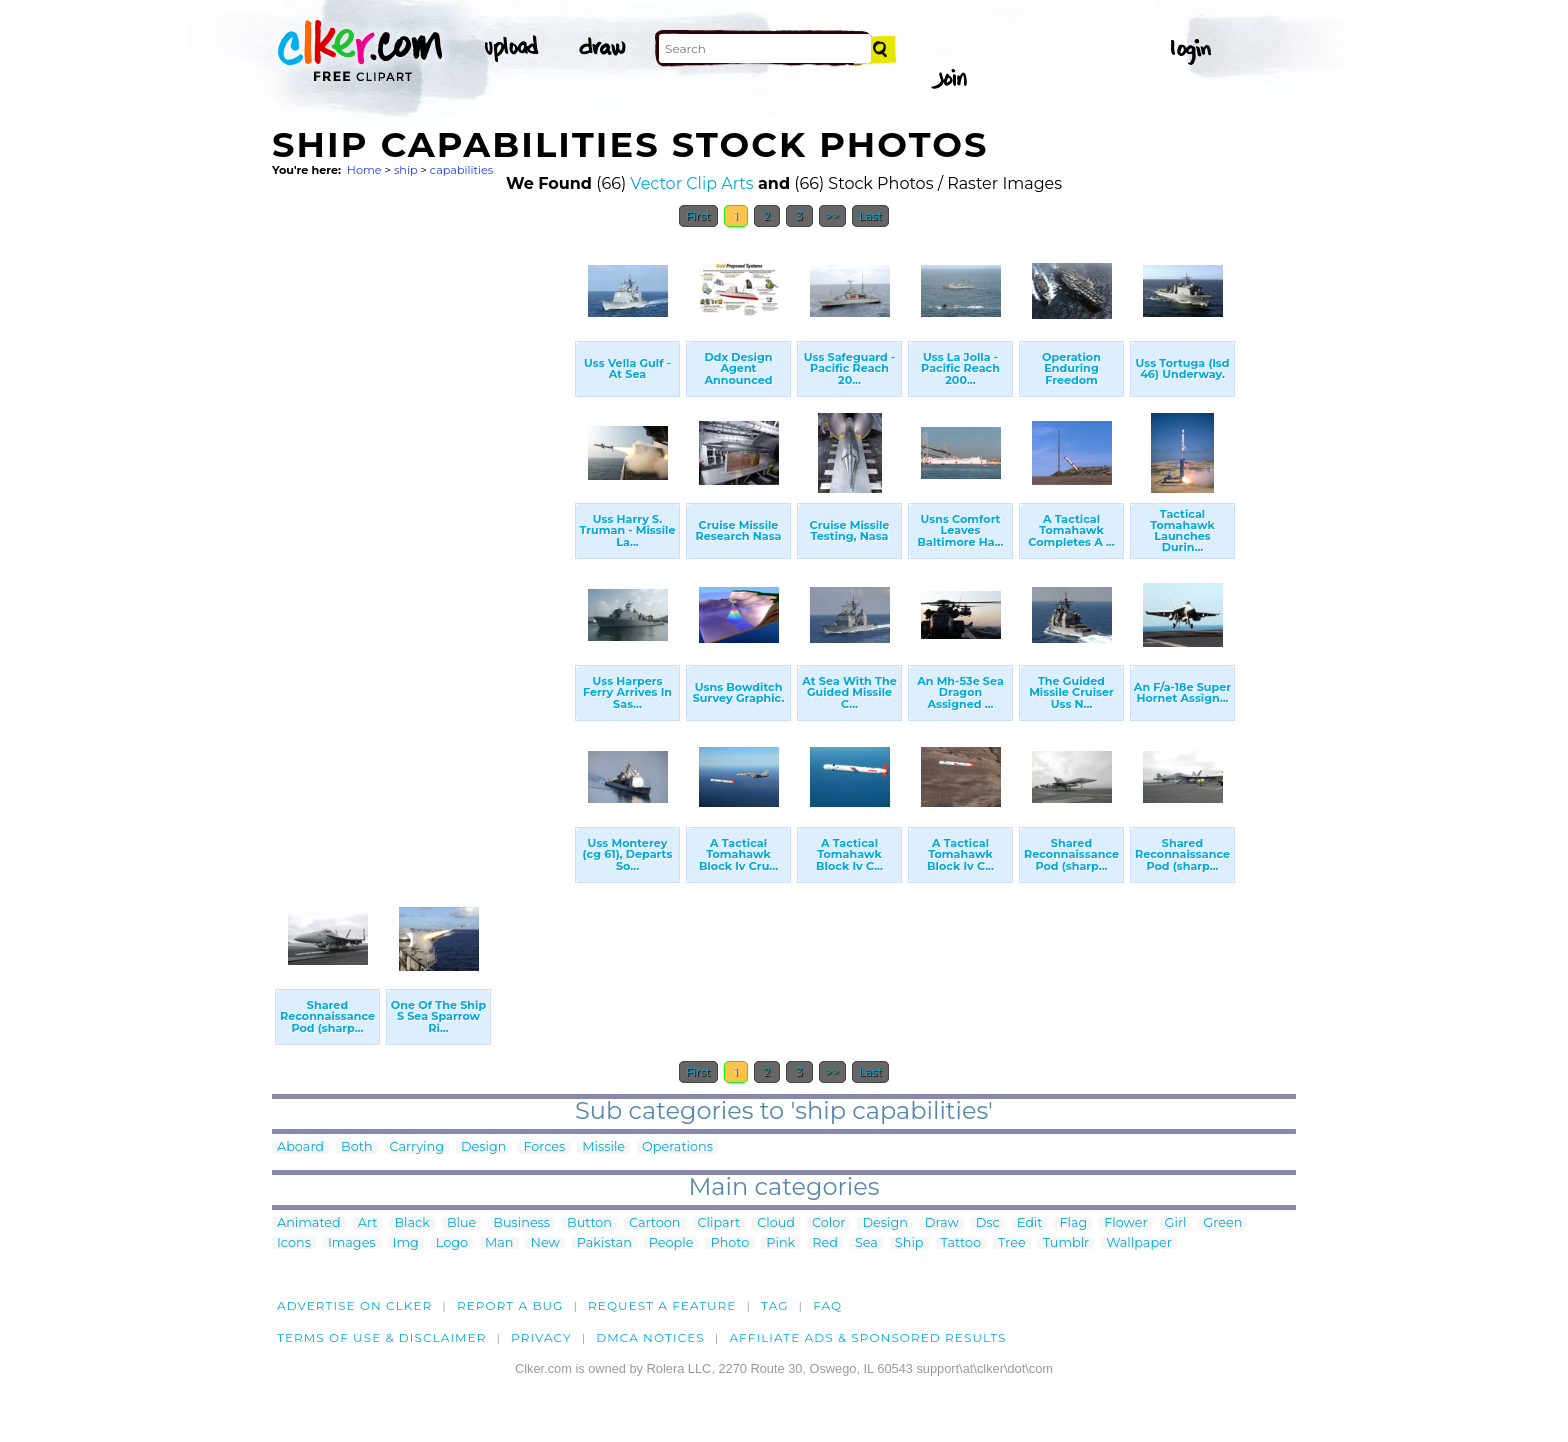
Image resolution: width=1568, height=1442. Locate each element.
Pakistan (604, 1243)
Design (483, 1147)
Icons (294, 1243)
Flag (1073, 1223)
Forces (544, 1147)
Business (521, 1223)
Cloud (776, 1223)
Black (411, 1223)
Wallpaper (1139, 1243)
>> (832, 216)
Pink (780, 1243)
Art (368, 1223)
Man (499, 1243)
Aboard (300, 1147)
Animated (309, 1223)
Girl (1176, 1223)
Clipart (719, 1223)
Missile (603, 1147)
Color (828, 1223)
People (671, 1243)
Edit (1030, 1223)
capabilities (461, 170)
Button (589, 1223)
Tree (1012, 1243)
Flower (1125, 1223)
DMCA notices (650, 1337)
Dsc (988, 1223)
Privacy (541, 1337)
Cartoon (655, 1223)
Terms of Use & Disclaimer (382, 1337)
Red (825, 1243)
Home (364, 170)
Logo (452, 1243)
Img (406, 1243)
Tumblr (1066, 1243)
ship (406, 170)
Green (1222, 1223)
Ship (909, 1243)
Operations (677, 1147)
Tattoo (961, 1243)
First (698, 216)
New (545, 1243)
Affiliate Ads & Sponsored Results (867, 1337)
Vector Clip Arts (691, 183)
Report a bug (510, 1305)
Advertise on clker (354, 1305)
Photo (729, 1243)
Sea (866, 1243)
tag (774, 1305)
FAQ (827, 1305)
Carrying (417, 1147)
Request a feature (662, 1305)
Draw (942, 1223)
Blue (461, 1223)
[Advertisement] (422, 538)
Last (870, 216)
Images (352, 1243)
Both (357, 1147)
